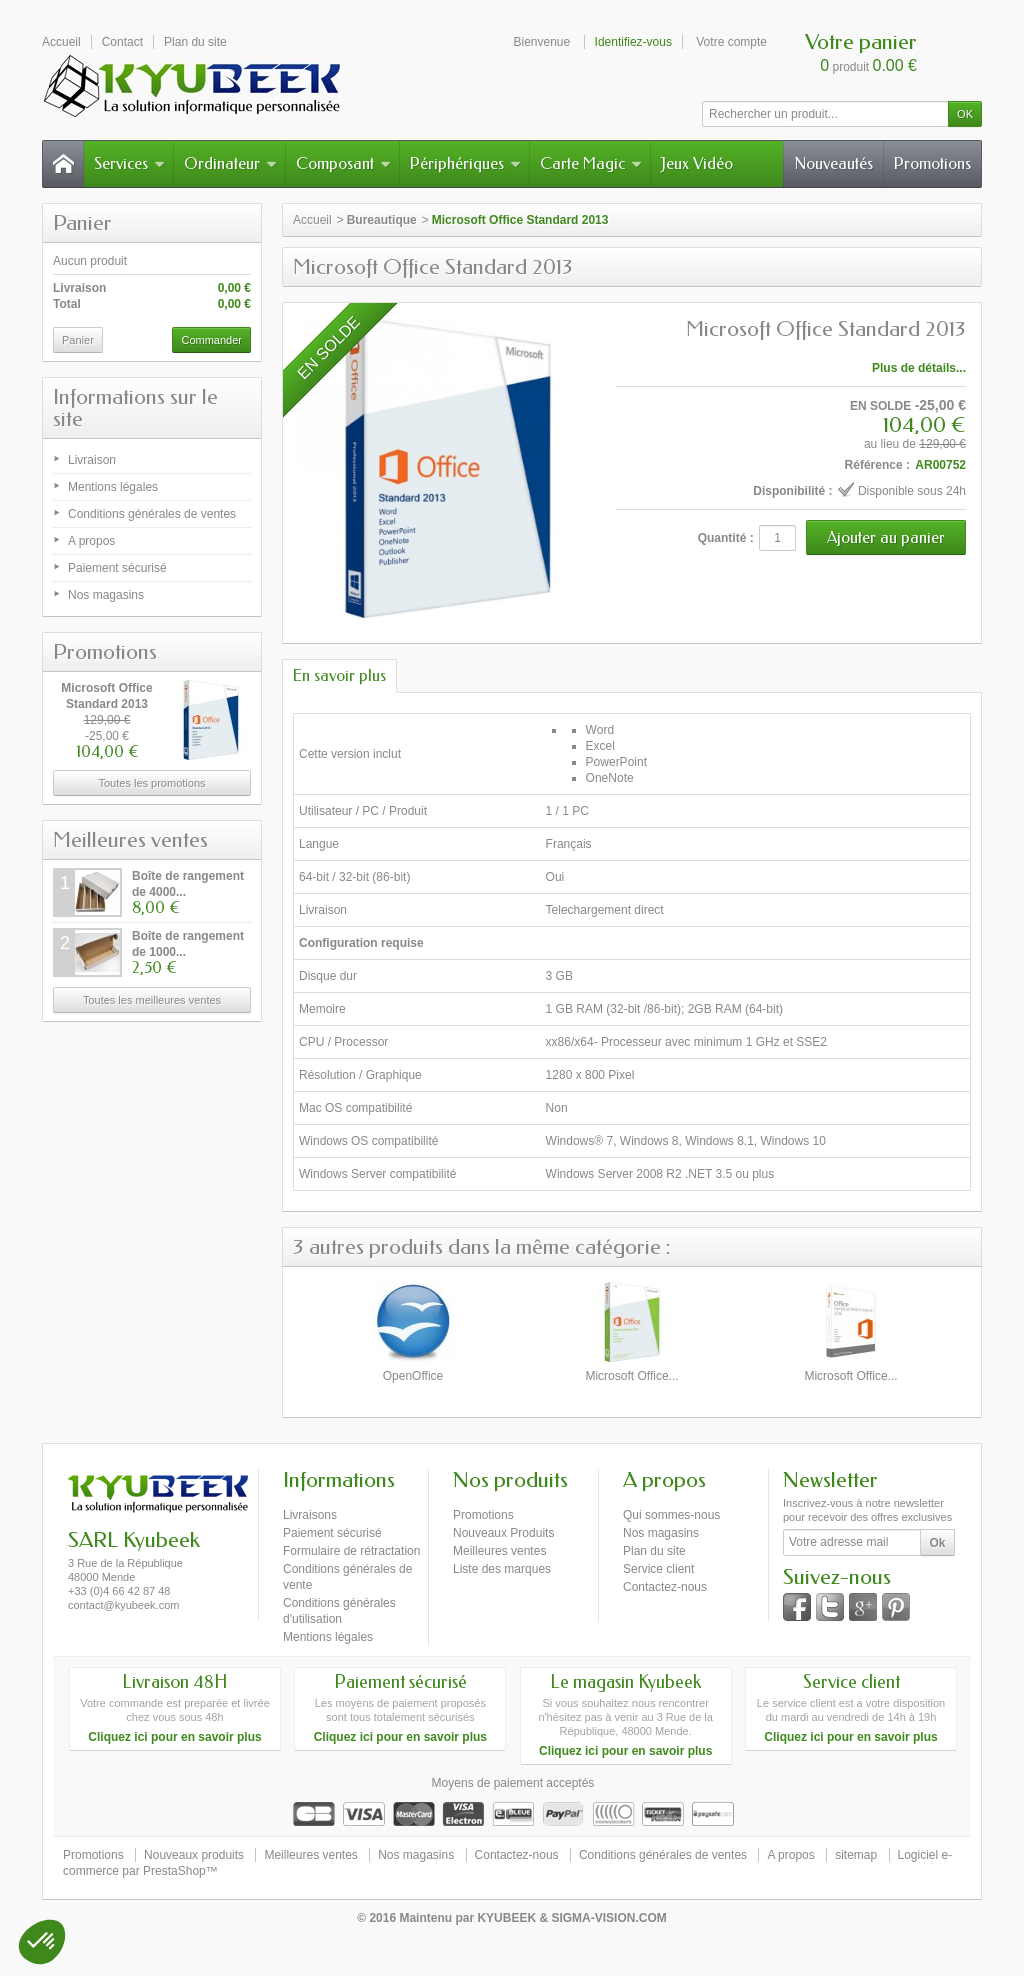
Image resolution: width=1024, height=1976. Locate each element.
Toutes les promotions (152, 783)
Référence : (877, 465)
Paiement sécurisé (117, 568)
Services (129, 163)
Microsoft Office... (631, 1376)
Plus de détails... (919, 368)
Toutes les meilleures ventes (152, 1000)
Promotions (932, 163)
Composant (343, 163)
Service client (658, 1569)
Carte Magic (591, 163)
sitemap (856, 1855)
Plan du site (654, 1551)
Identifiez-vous (633, 42)
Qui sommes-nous (671, 1515)
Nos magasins (106, 595)
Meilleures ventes (130, 840)
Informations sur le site (135, 408)
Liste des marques (502, 1569)
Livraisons (310, 1515)
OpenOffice (413, 1376)
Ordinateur (230, 163)
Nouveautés (833, 163)
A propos (91, 541)
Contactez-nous (665, 1587)
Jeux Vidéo (697, 163)
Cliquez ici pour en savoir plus (174, 1737)
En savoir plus (339, 675)
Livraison (92, 460)
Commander (211, 340)
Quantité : (726, 538)
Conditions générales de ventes (152, 514)
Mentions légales (113, 487)
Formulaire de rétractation (351, 1551)
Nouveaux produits (194, 1855)
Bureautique (382, 220)
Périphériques (465, 163)
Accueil (312, 220)
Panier (82, 223)
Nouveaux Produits (503, 1533)
